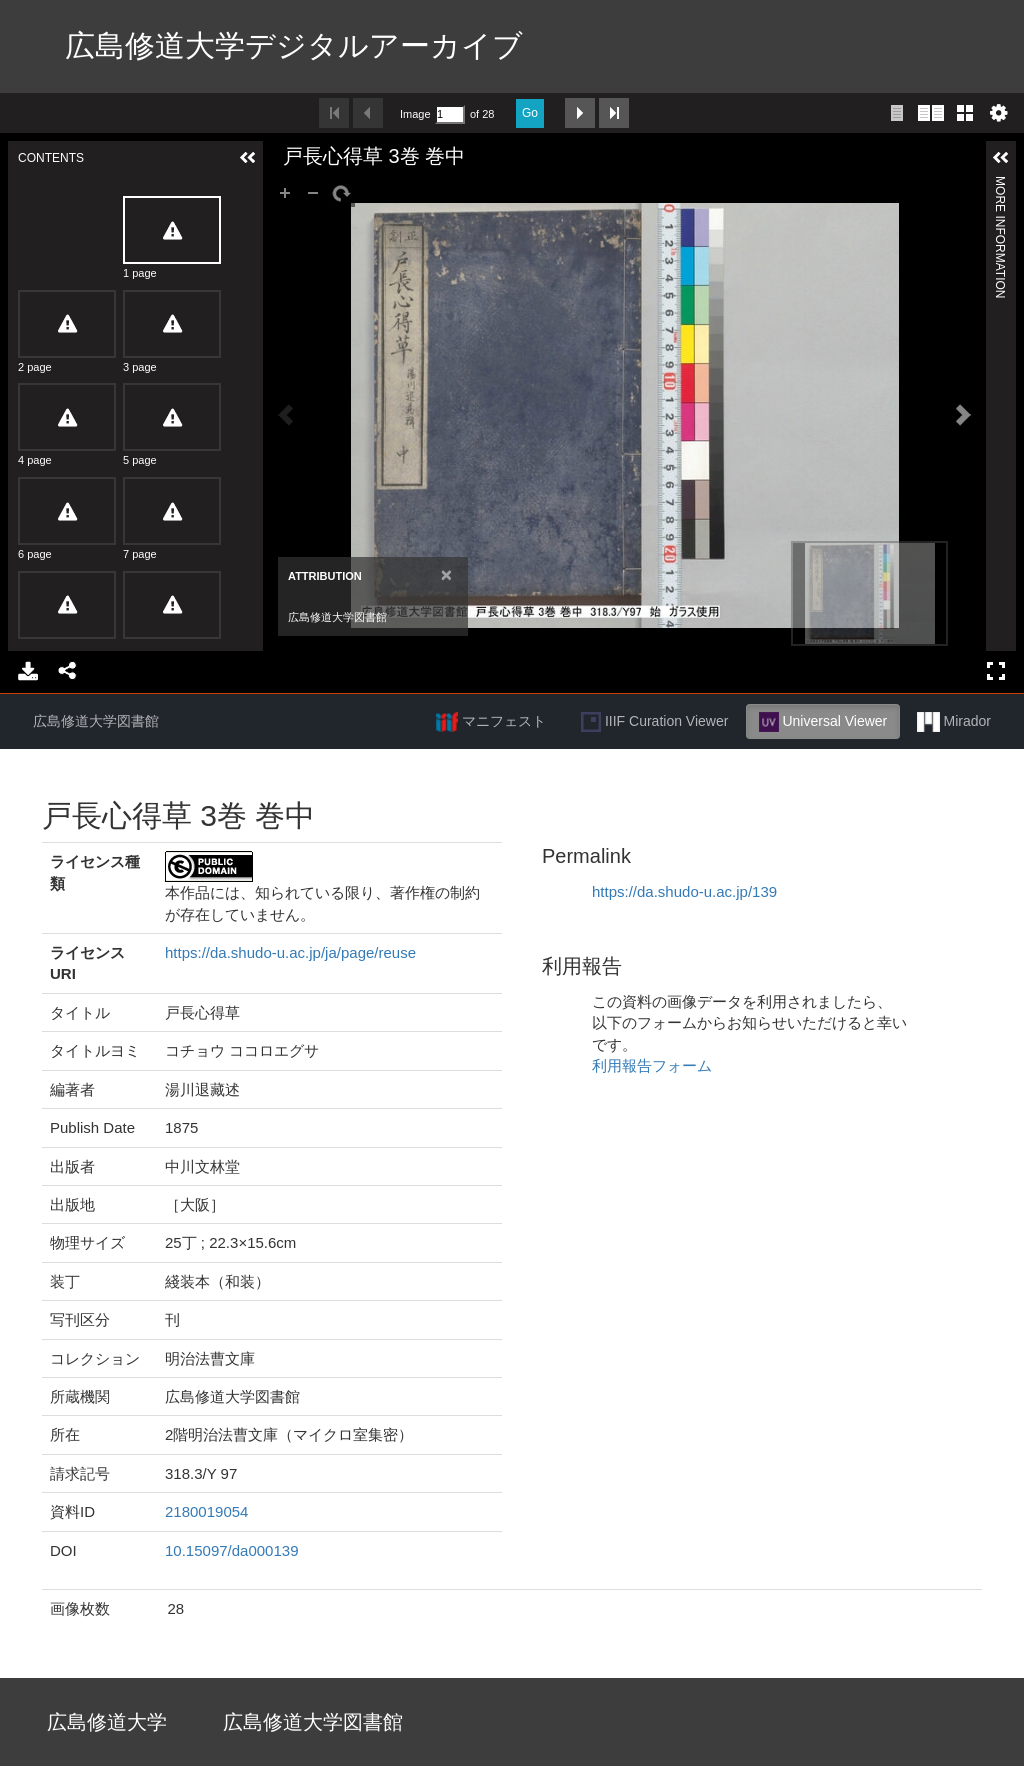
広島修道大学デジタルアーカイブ (294, 45)
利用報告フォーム (652, 1065)
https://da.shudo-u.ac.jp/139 (684, 891)
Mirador (954, 722)
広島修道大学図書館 (96, 721)
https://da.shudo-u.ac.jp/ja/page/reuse (290, 952)
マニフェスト (491, 722)
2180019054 (206, 1511)
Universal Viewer (823, 722)
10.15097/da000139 (231, 1550)
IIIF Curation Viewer (654, 722)
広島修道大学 (107, 1722)
